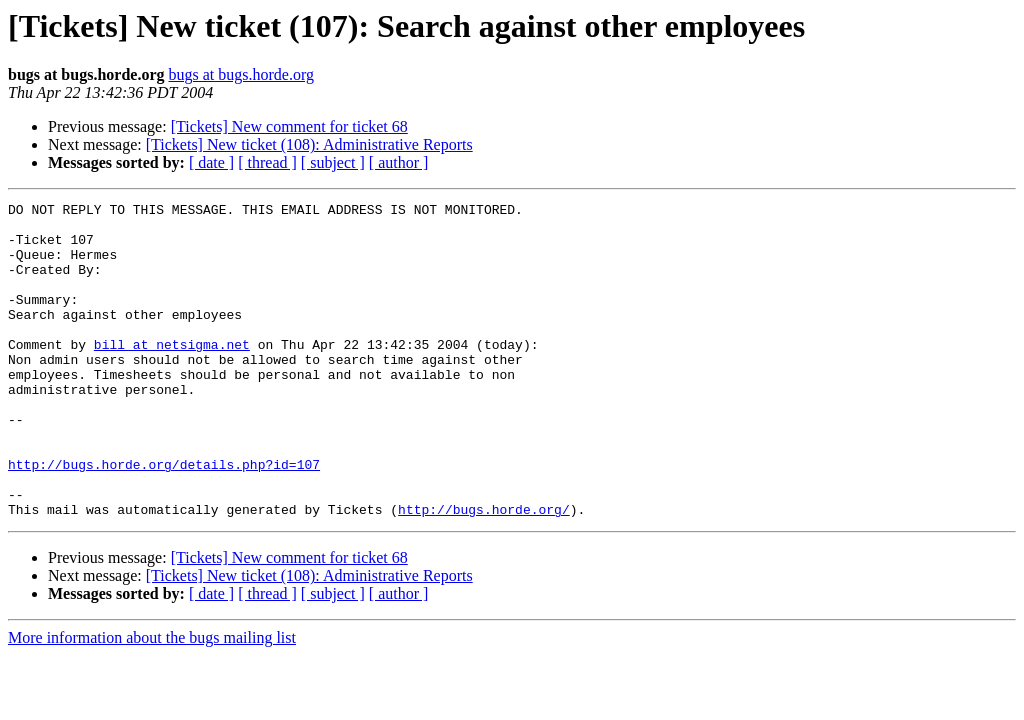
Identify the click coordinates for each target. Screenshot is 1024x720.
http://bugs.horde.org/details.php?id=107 (164, 518)
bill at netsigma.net (172, 374)
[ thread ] (267, 162)
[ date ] (211, 162)
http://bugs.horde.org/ (484, 572)
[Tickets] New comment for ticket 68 (289, 126)
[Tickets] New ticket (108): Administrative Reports (309, 144)
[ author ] (399, 162)
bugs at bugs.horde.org (240, 74)
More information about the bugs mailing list (152, 700)
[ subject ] (333, 162)
